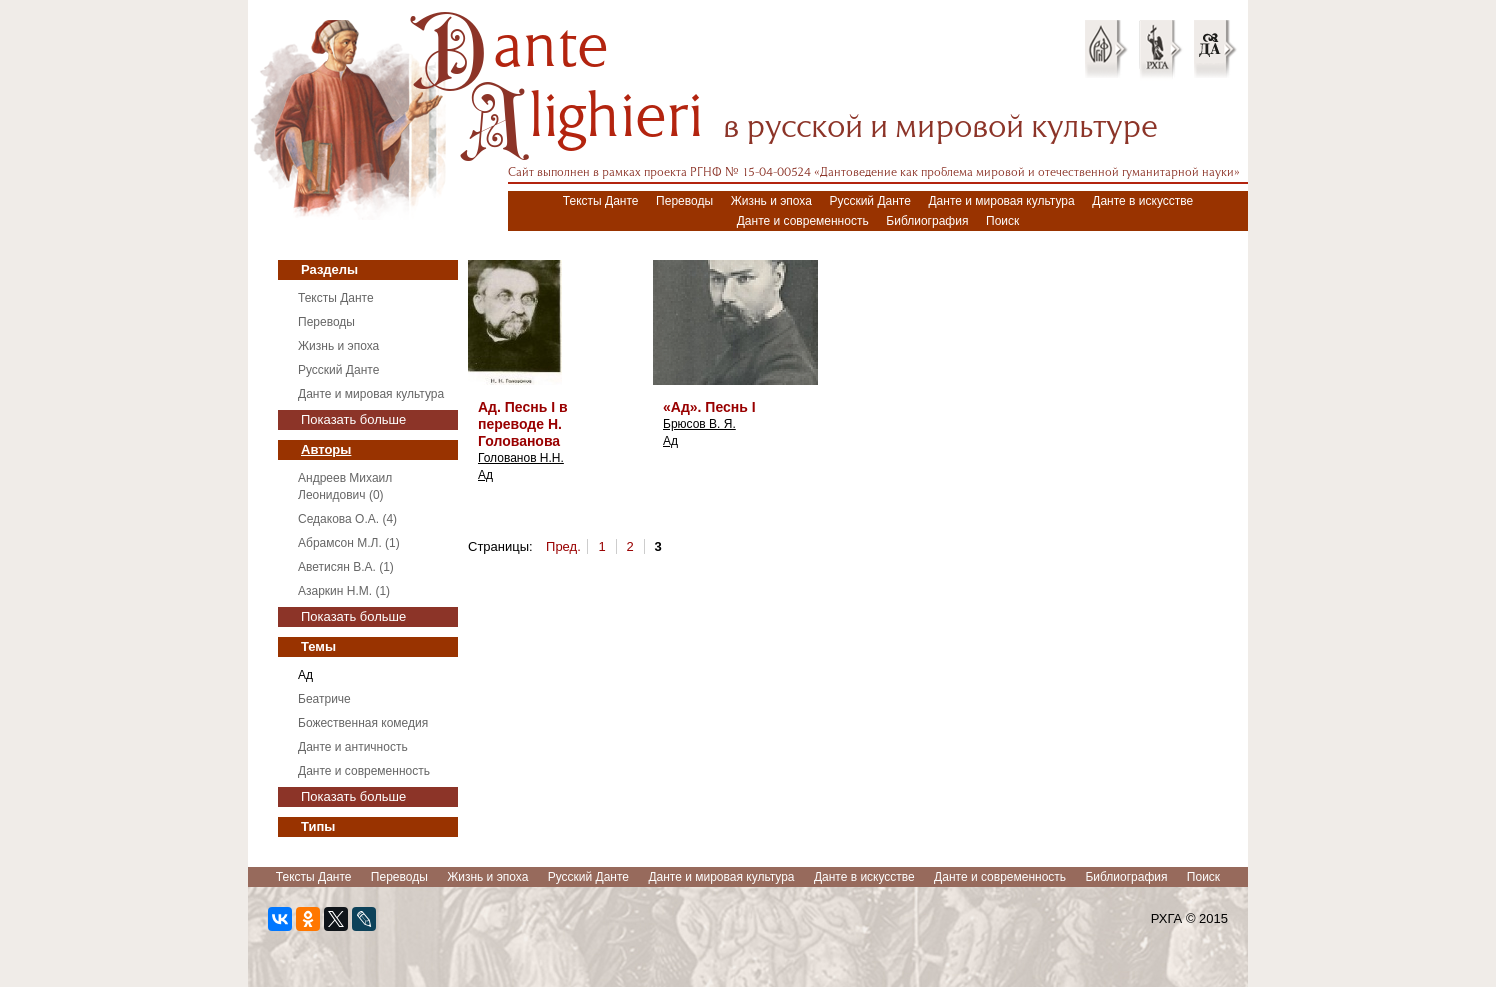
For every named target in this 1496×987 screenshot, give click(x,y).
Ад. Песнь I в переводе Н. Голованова (523, 424)
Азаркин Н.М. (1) (344, 591)
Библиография (927, 221)
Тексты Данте (601, 201)
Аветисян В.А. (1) (346, 567)
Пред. (563, 546)
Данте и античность (353, 747)
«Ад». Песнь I (709, 407)
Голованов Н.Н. (521, 458)
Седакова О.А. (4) (347, 519)
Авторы (326, 449)
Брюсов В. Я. (699, 424)
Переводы (684, 201)
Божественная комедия (363, 723)
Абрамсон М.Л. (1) (349, 543)
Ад (305, 675)
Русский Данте (870, 201)
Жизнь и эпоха (771, 201)
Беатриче (324, 699)
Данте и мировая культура (1001, 201)
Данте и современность (803, 221)
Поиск (1002, 221)
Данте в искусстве (1142, 201)
